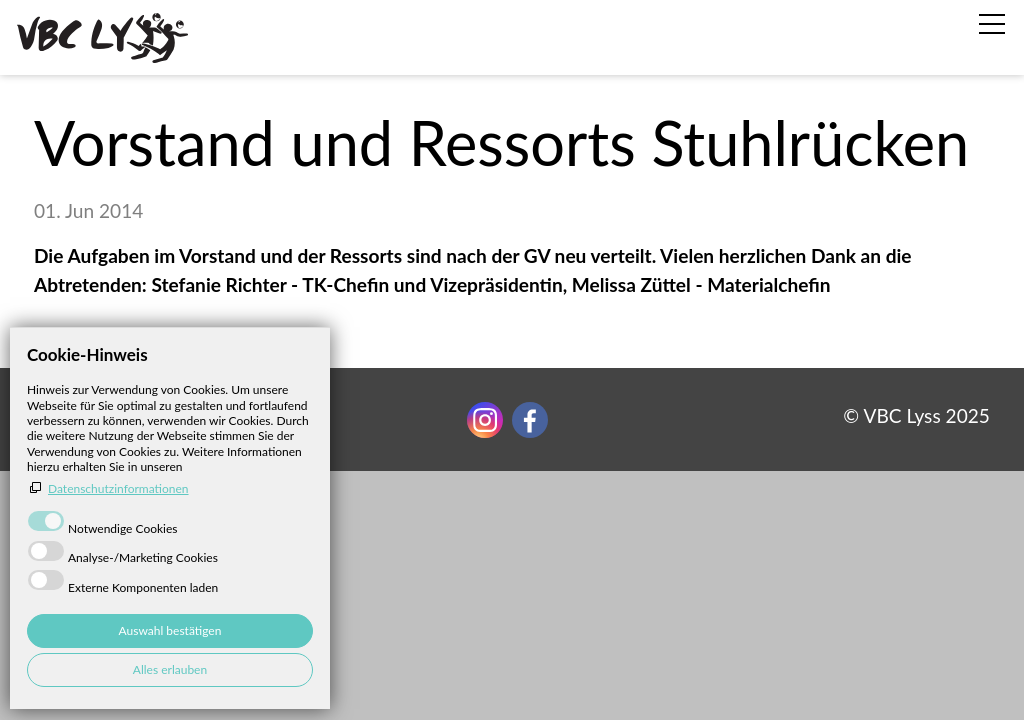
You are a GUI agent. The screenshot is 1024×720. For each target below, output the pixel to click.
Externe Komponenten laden (143, 587)
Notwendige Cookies (123, 528)
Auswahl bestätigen (170, 630)
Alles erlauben (170, 669)
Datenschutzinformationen (118, 488)
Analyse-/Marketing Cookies (143, 557)
